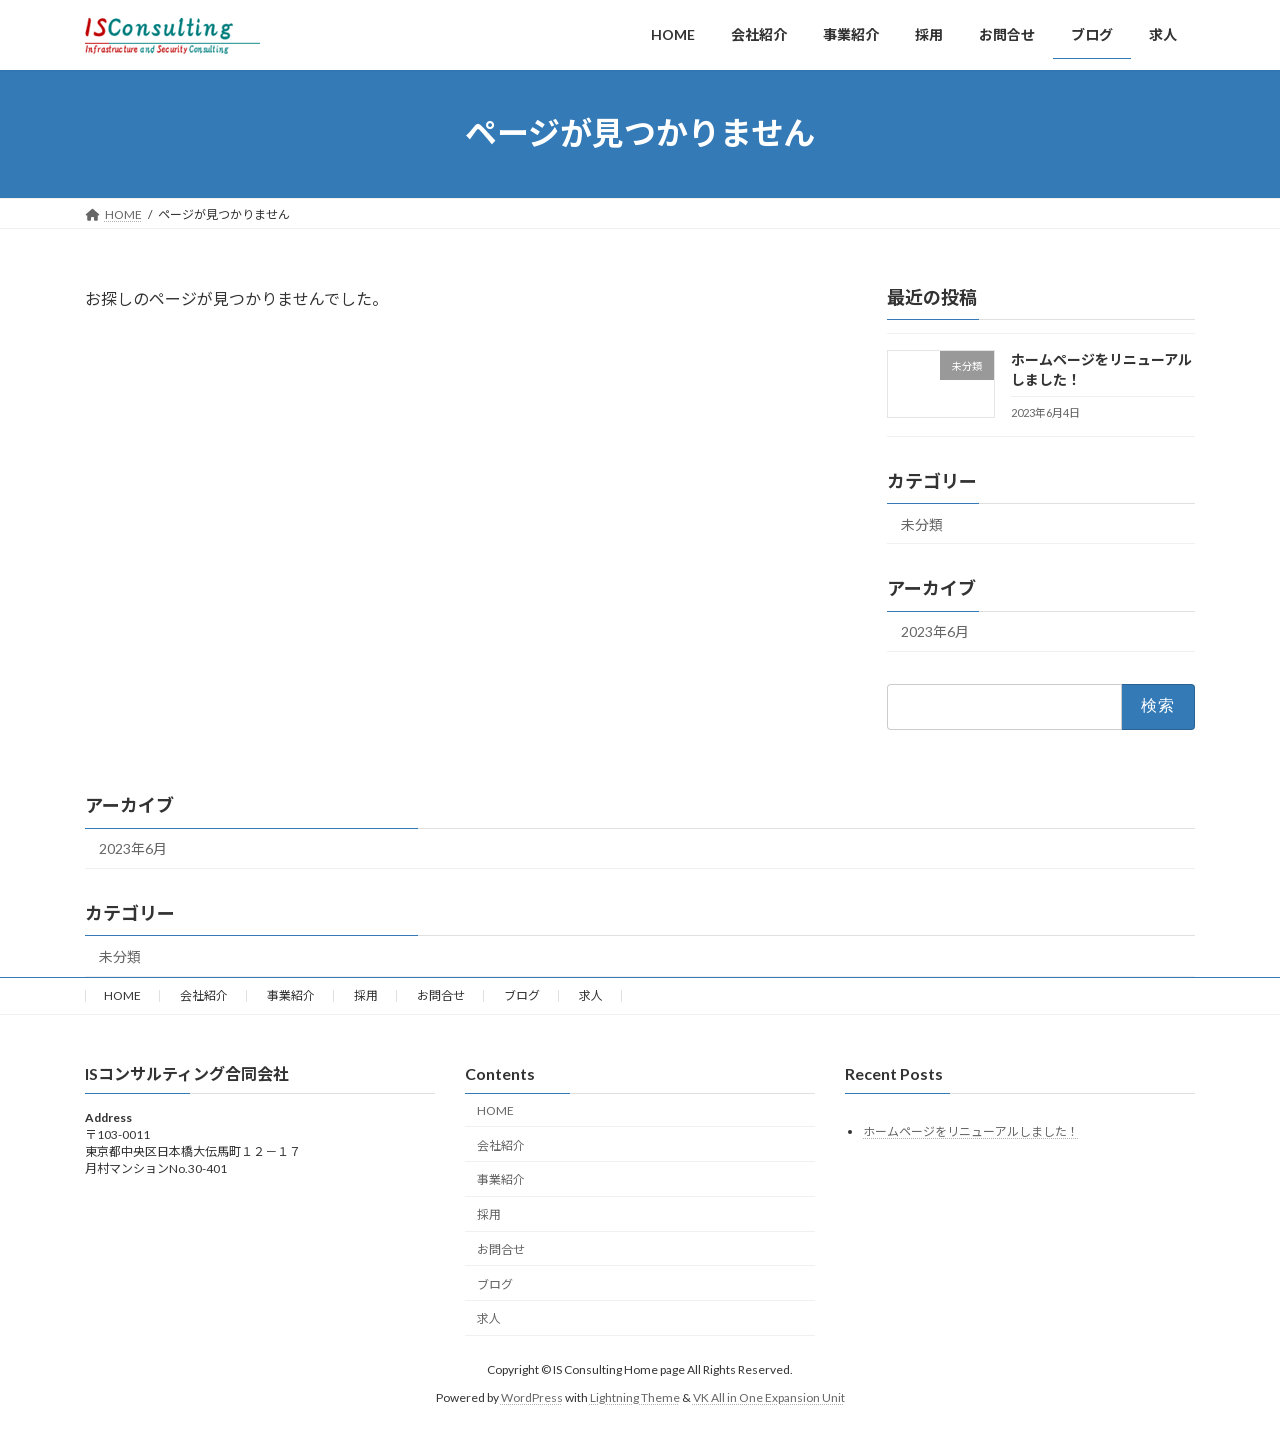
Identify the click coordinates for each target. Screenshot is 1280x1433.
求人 (591, 995)
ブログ (522, 995)
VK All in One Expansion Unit (769, 1397)
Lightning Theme (635, 1397)
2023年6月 (935, 631)
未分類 (922, 523)
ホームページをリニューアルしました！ (971, 1130)
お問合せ (441, 995)
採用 (366, 995)
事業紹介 (291, 995)
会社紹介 (204, 995)
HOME (122, 995)
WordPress (532, 1397)
